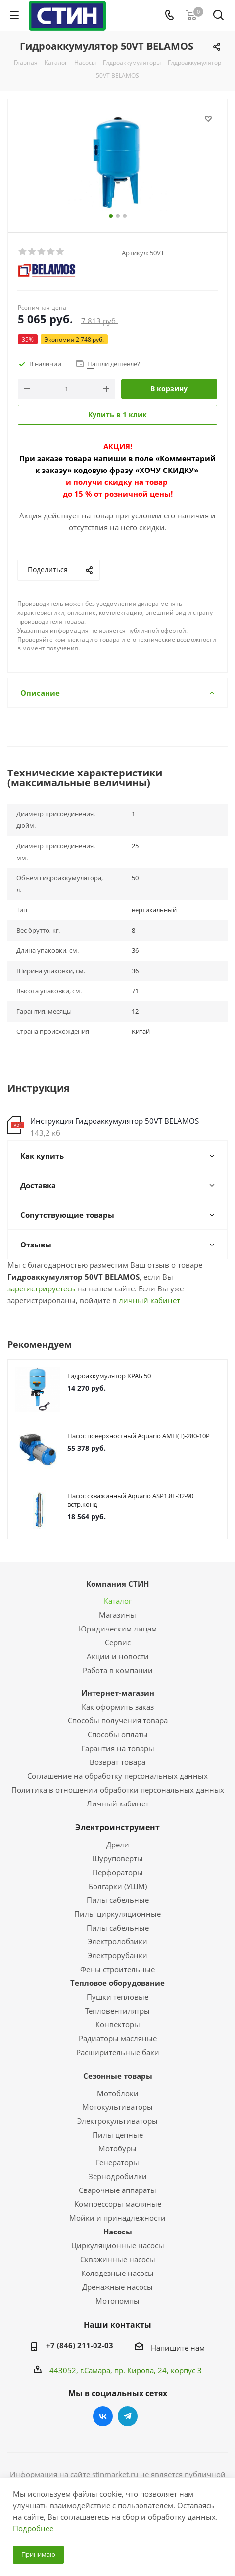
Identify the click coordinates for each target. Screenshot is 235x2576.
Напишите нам (178, 2348)
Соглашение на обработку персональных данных (117, 1776)
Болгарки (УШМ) (118, 1886)
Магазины (117, 1615)
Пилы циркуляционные (117, 1914)
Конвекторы (117, 2024)
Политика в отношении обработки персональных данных (117, 1790)
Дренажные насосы (117, 2287)
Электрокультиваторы (117, 2121)
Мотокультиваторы (117, 2107)
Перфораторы (118, 1872)
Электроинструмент (117, 1827)
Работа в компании (118, 1670)
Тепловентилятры (117, 2011)
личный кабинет (149, 1300)
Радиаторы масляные (118, 2038)
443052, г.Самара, (81, 2370)
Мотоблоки (118, 2093)
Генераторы (117, 2162)
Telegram (128, 2416)
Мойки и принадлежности (117, 2218)
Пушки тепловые (117, 1997)
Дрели (117, 1844)
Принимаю (38, 2554)
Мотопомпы (117, 2301)
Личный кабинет (118, 1803)
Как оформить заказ (118, 1707)
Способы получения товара (118, 1720)
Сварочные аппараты (117, 2190)
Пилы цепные (118, 2135)
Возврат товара (117, 1762)
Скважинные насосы (117, 2259)
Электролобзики (117, 1941)
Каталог (118, 1601)
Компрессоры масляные (117, 2204)
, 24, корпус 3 (178, 2370)
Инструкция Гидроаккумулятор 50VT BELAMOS (114, 1121)
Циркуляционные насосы (117, 2245)
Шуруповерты (117, 1858)
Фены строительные (117, 1969)
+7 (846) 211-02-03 (79, 2345)
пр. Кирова (134, 2370)
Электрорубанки (117, 1955)
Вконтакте (103, 2416)
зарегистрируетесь (41, 1288)
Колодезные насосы (117, 2273)
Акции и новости (118, 1656)
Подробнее (33, 2528)
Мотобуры (117, 2148)
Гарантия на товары (117, 1748)
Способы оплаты (118, 1734)
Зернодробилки (118, 2176)
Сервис (118, 1642)
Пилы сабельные (118, 1900)
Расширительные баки (117, 2052)
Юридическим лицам (118, 1628)
